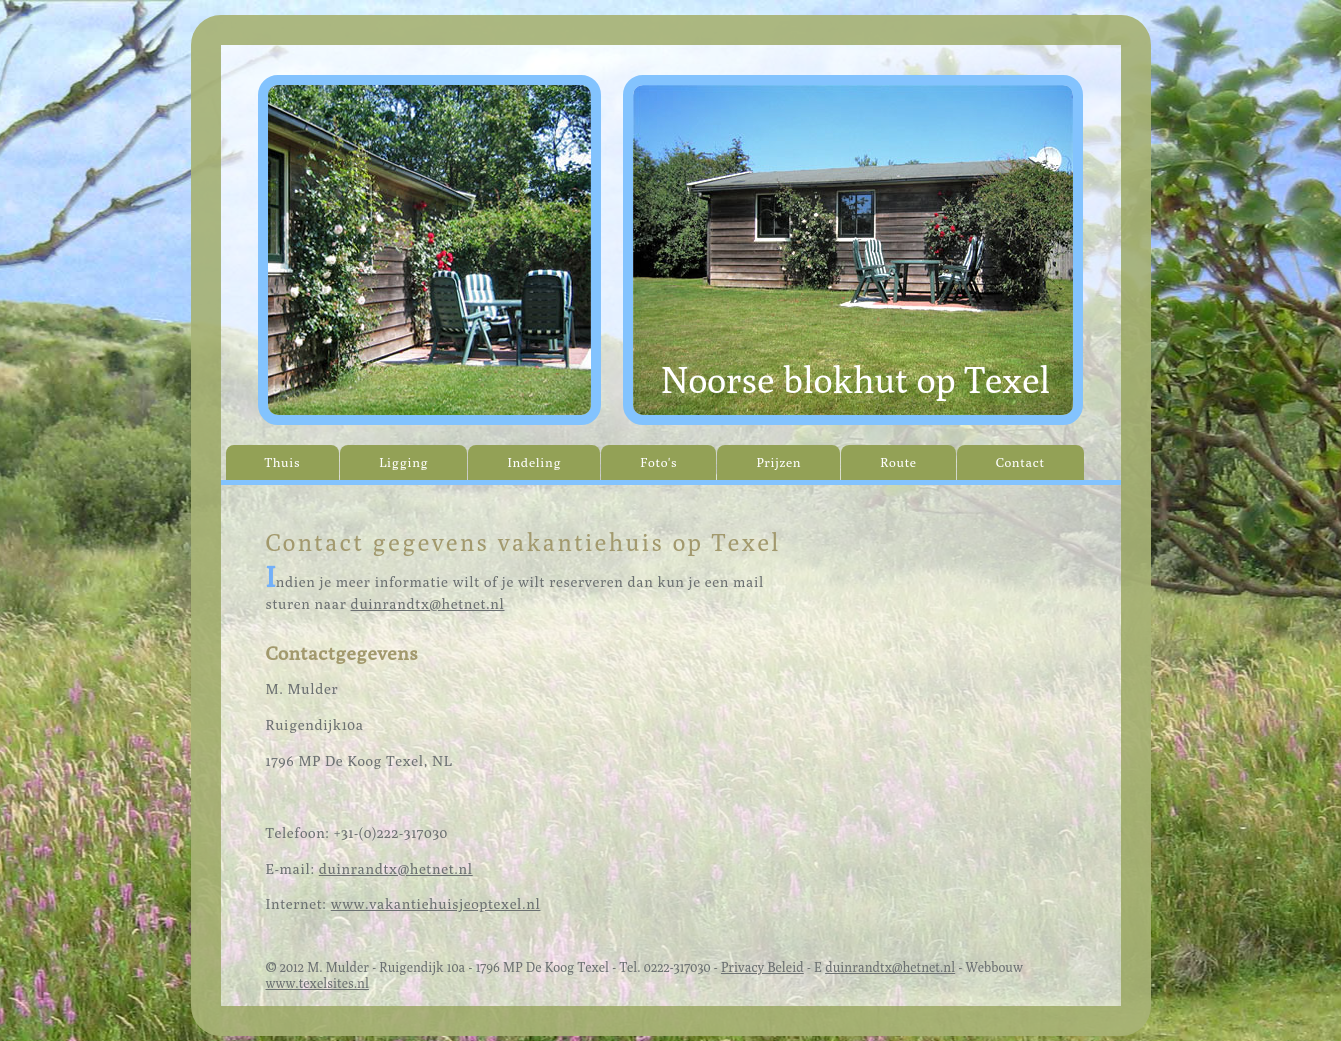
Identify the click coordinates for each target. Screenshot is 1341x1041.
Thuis (283, 462)
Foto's (658, 462)
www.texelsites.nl (317, 983)
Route (898, 462)
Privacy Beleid (762, 967)
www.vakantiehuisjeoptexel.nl (436, 903)
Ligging (403, 462)
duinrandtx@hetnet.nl (428, 603)
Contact (1020, 462)
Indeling (534, 462)
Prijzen (778, 462)
